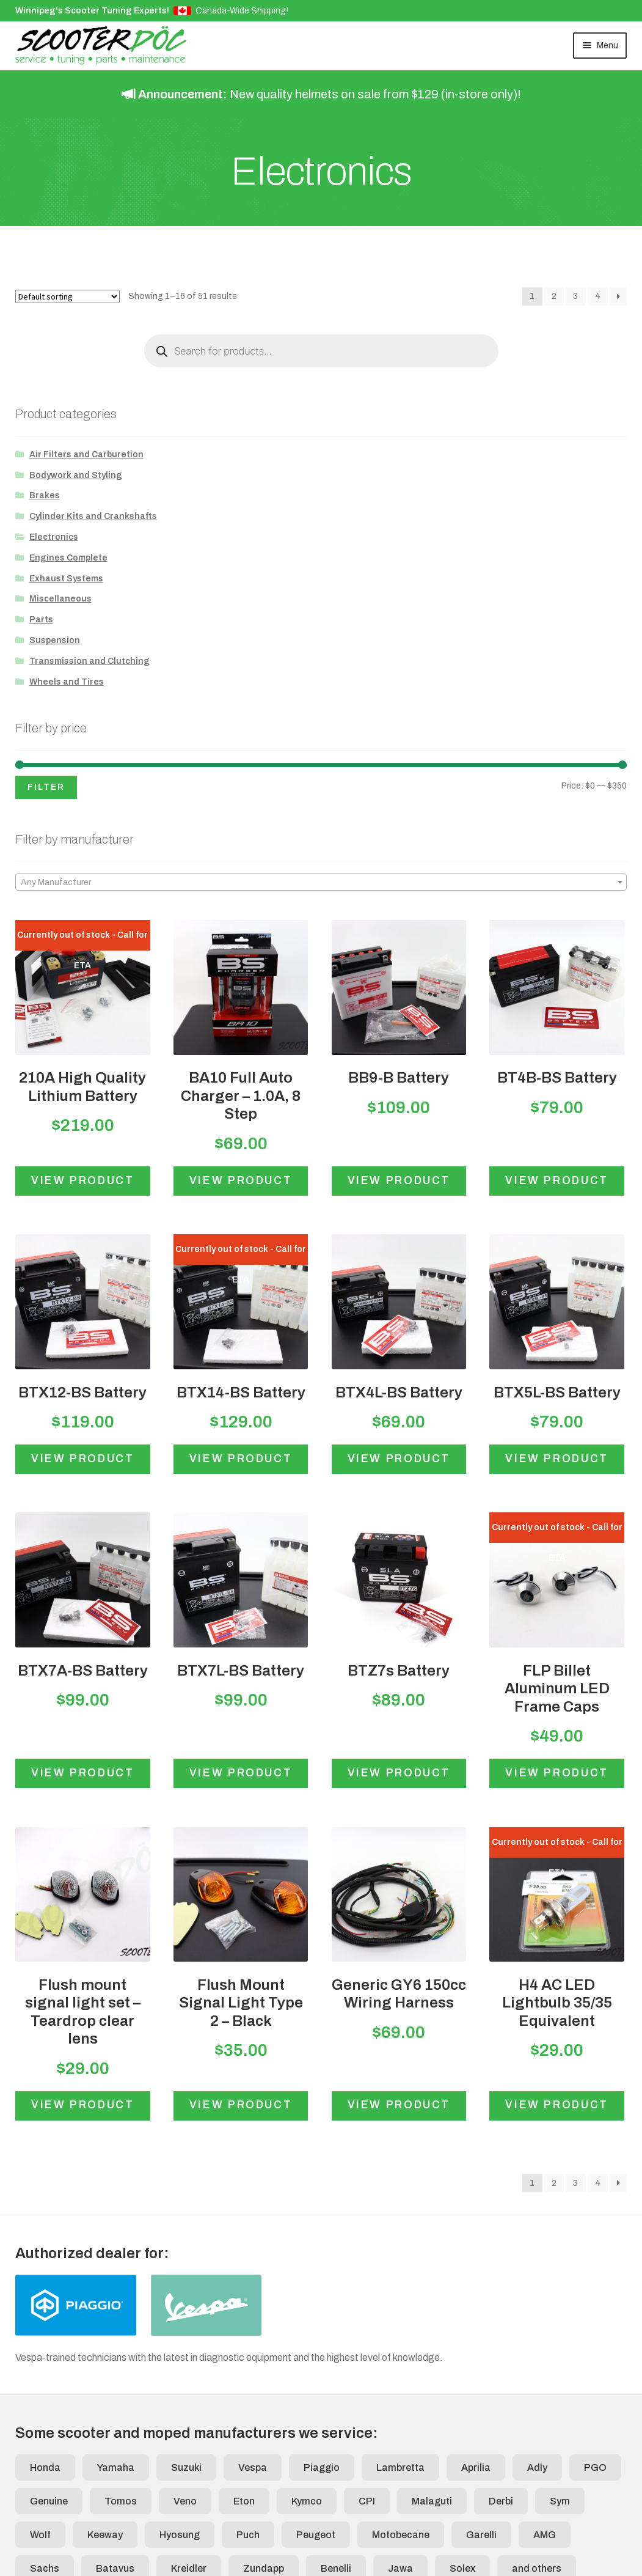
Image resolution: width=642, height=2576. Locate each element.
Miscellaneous (60, 598)
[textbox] (321, 882)
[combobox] (321, 882)
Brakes (44, 495)
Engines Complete (68, 557)
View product (82, 1181)
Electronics (53, 537)
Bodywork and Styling (75, 475)
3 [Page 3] (575, 296)
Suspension (54, 640)
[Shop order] (67, 296)
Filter (46, 787)
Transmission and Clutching (89, 661)
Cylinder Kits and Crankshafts (93, 516)
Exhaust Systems (66, 578)
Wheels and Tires (66, 681)
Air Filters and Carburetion (86, 454)
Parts (41, 619)
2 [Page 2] (554, 296)
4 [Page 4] (597, 296)
